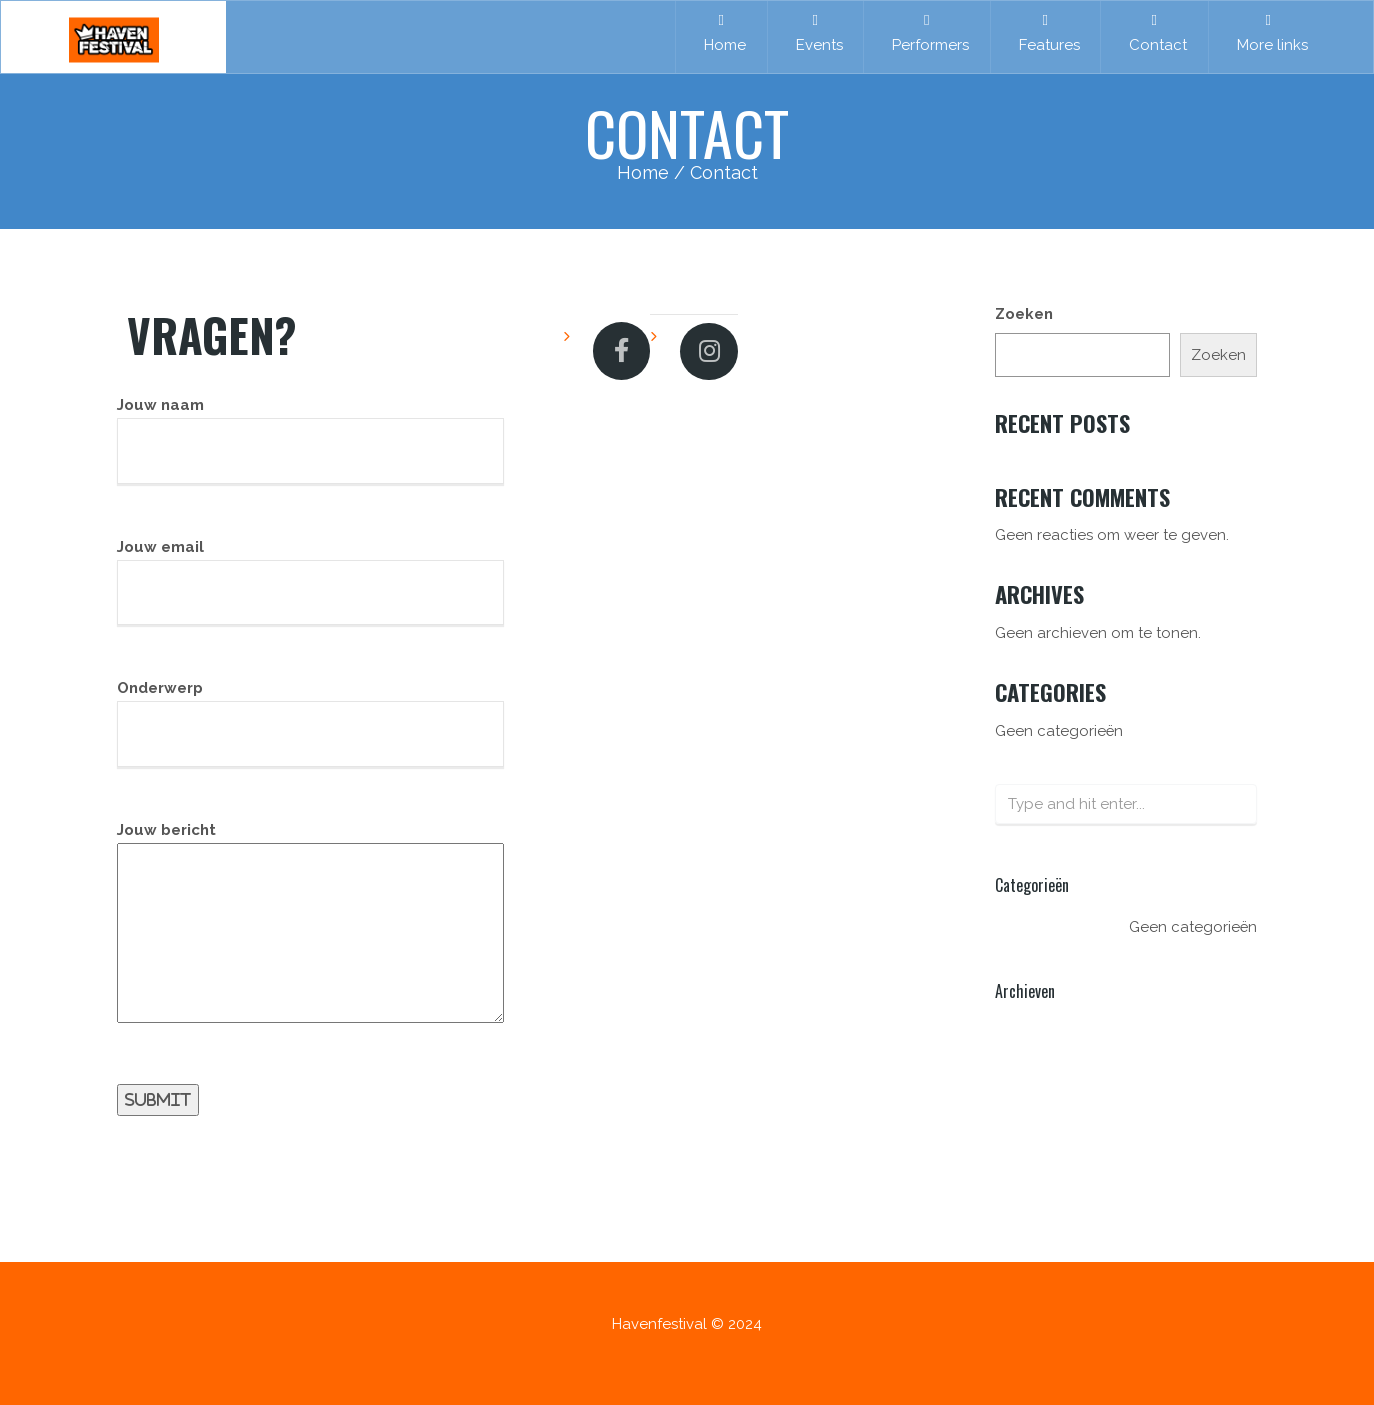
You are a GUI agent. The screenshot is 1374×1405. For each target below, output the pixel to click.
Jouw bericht (310, 935)
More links (1268, 33)
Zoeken (1024, 314)
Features (1045, 33)
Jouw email (310, 582)
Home (721, 33)
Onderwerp (310, 724)
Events (815, 33)
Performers (926, 33)
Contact (1154, 33)
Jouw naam (310, 441)
